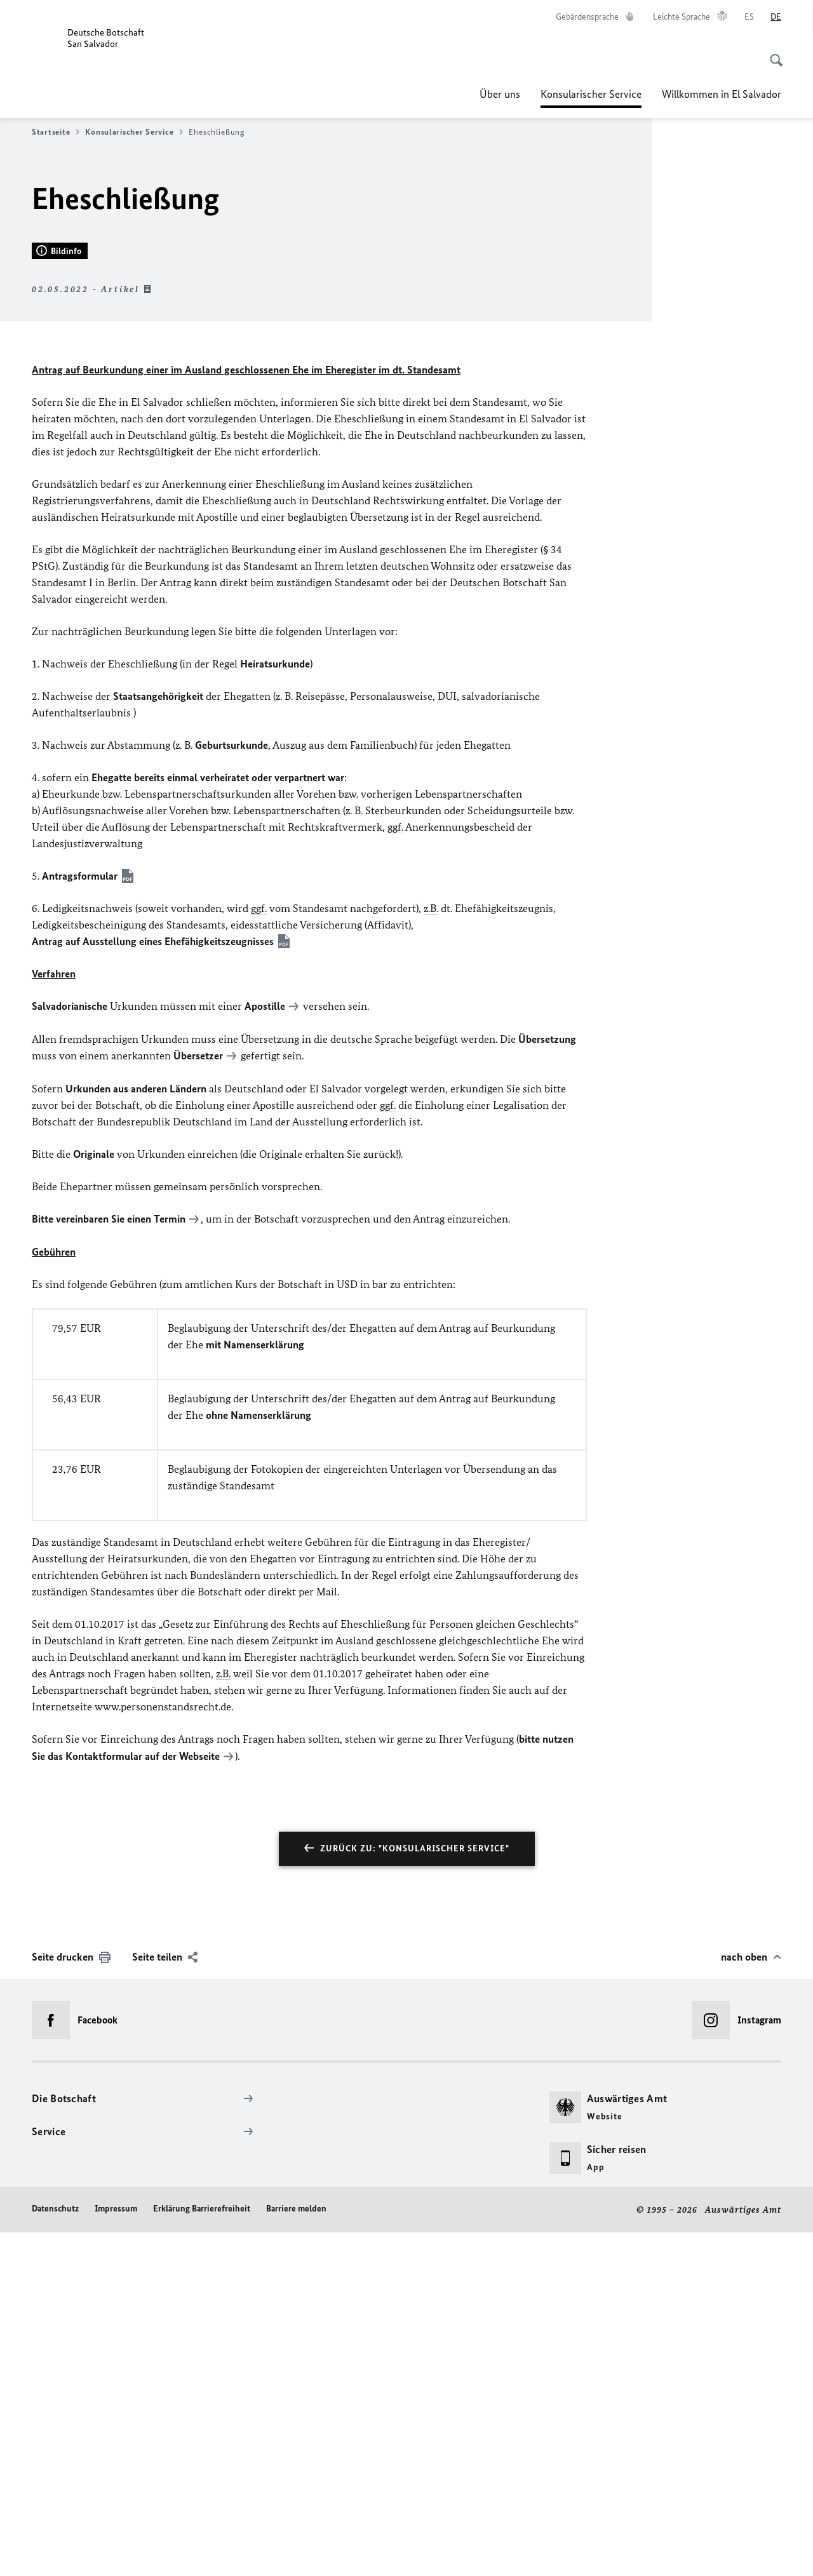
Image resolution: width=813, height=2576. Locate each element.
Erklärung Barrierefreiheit (201, 2552)
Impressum (116, 2552)
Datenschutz (55, 2552)
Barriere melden (296, 2552)
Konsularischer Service (591, 94)
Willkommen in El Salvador (721, 94)
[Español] (749, 17)
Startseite (55, 132)
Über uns (500, 94)
